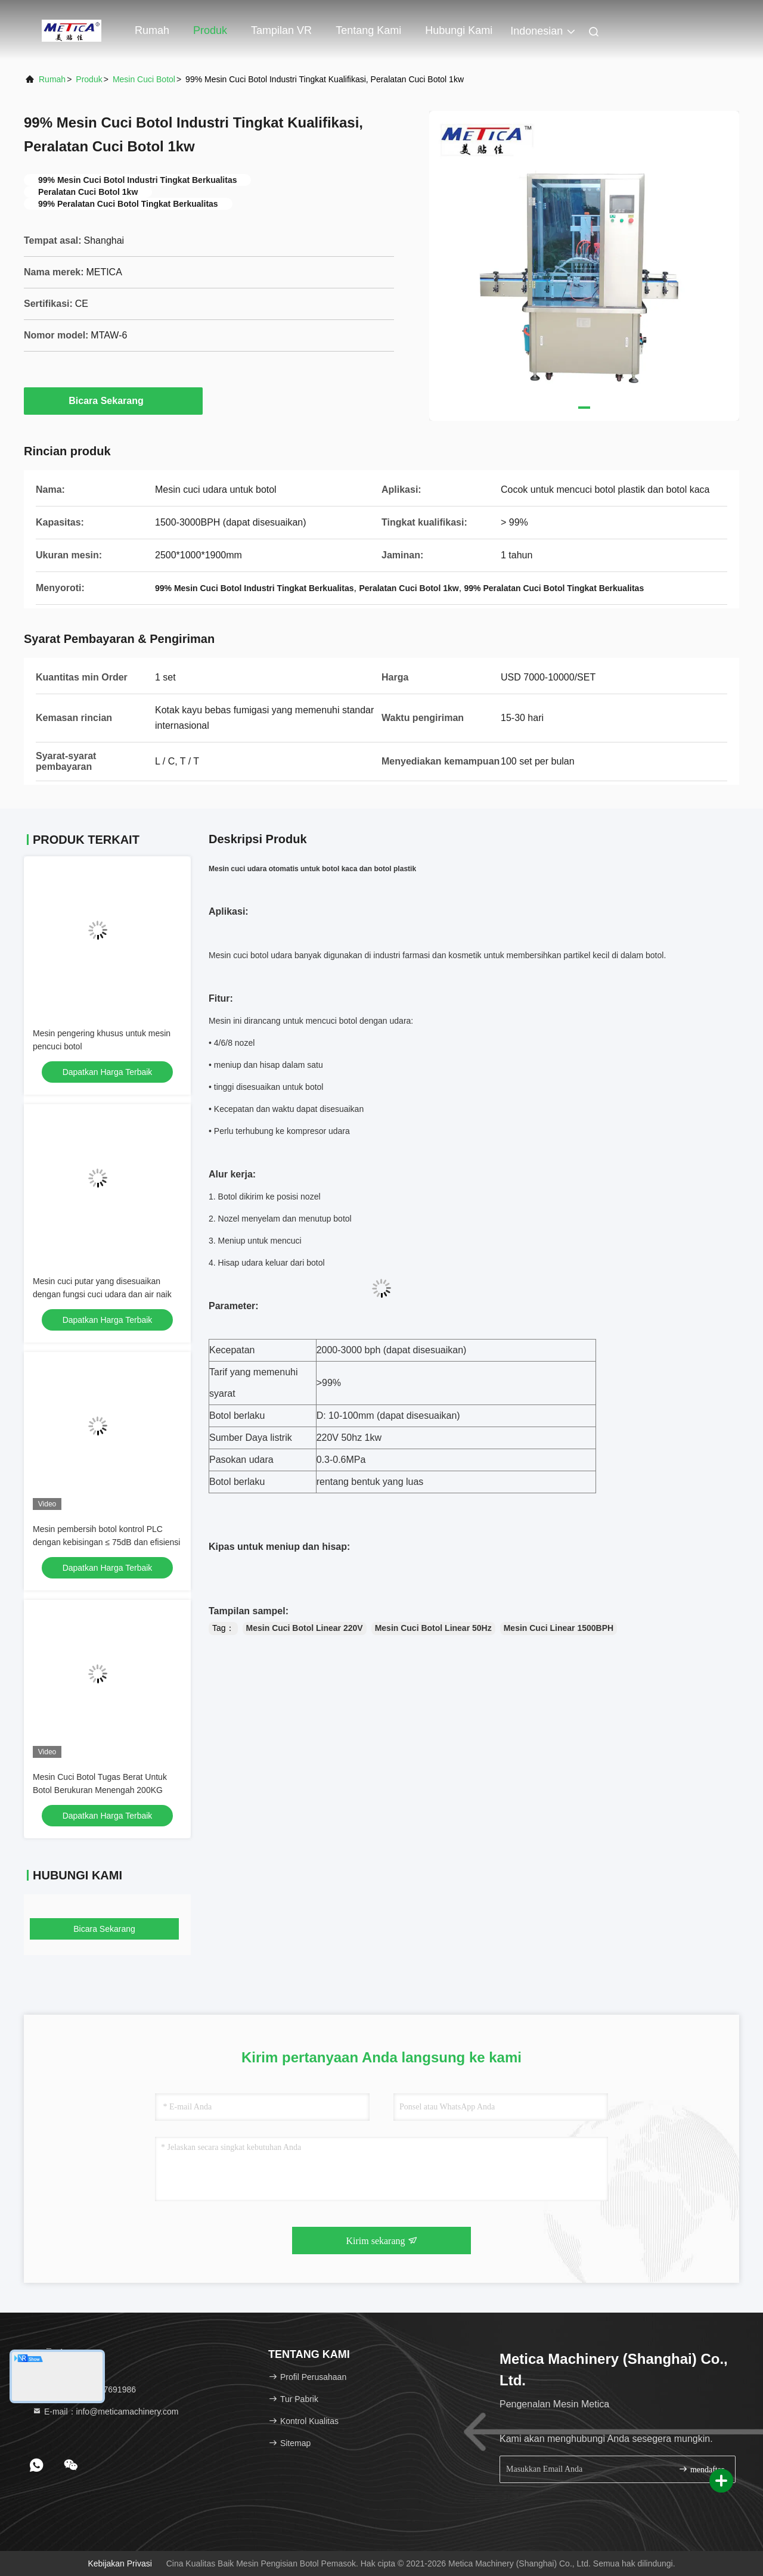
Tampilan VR (281, 30)
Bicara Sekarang (113, 400)
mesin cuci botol (144, 79)
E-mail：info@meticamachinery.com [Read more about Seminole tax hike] (105, 2411)
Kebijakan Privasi (119, 2563)
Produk (210, 30)
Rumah (152, 30)
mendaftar (701, 2469)
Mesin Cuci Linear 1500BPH (558, 1628)
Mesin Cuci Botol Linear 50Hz (433, 1628)
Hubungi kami (458, 30)
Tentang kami (368, 30)
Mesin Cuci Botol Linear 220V (304, 1628)
